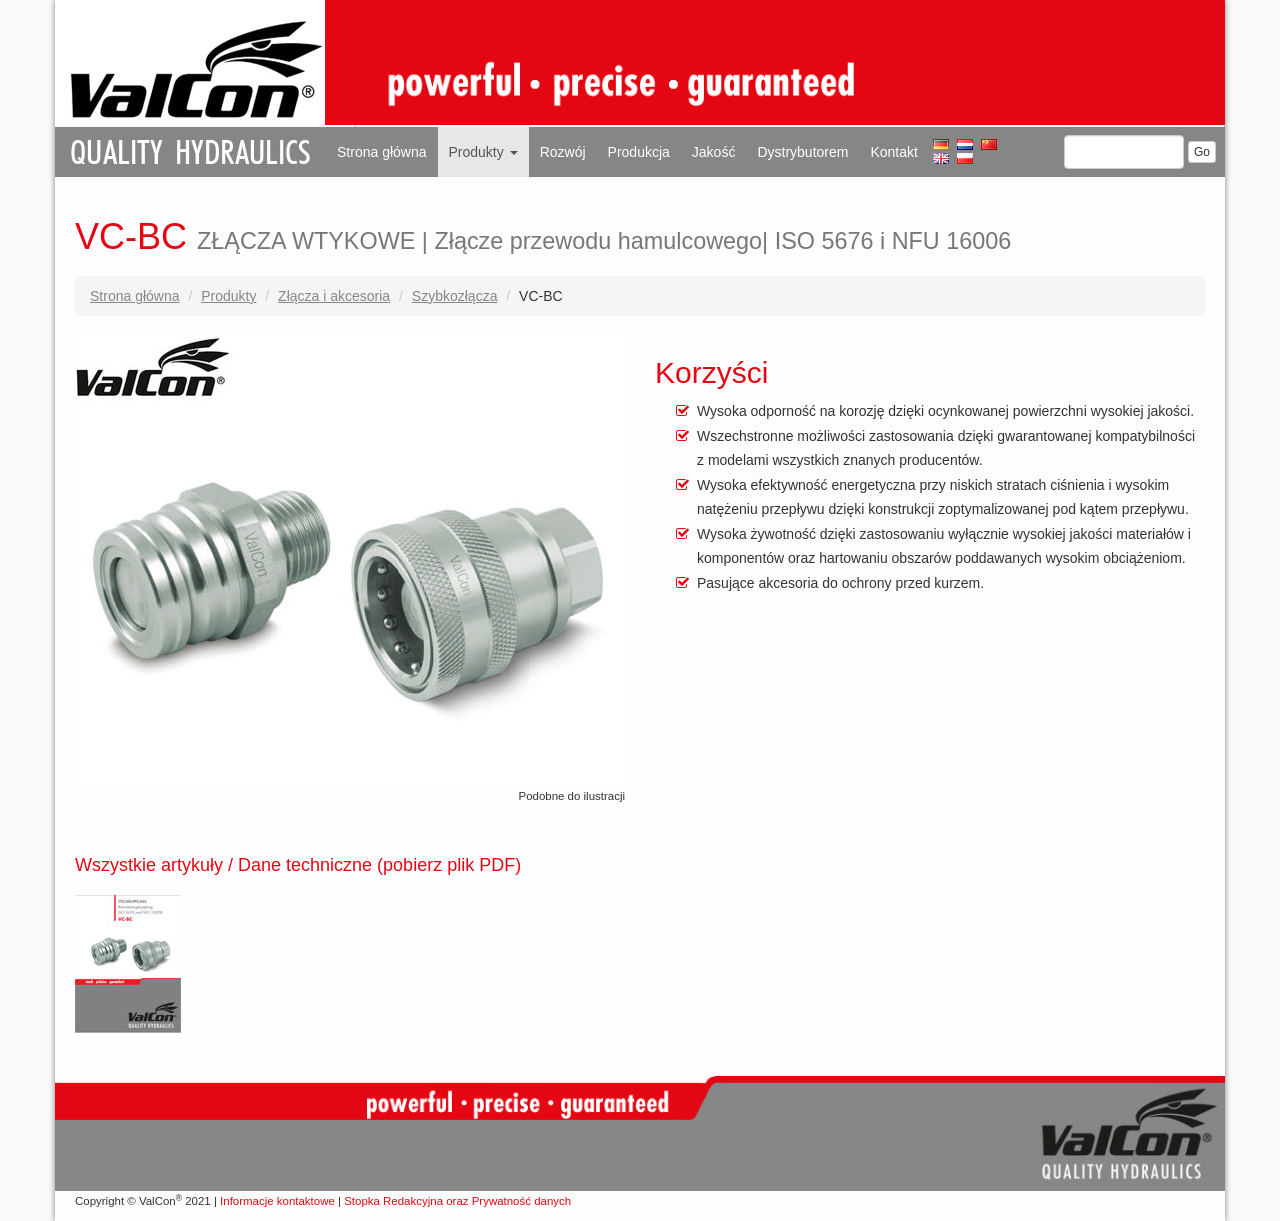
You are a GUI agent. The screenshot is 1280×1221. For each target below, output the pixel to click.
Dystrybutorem (802, 152)
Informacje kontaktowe (277, 1201)
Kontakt (893, 152)
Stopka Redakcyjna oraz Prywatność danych (457, 1201)
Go (1202, 152)
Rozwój (563, 152)
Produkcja (639, 152)
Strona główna (382, 152)
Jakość (714, 152)
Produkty (483, 152)
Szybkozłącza (455, 296)
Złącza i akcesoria (334, 296)
